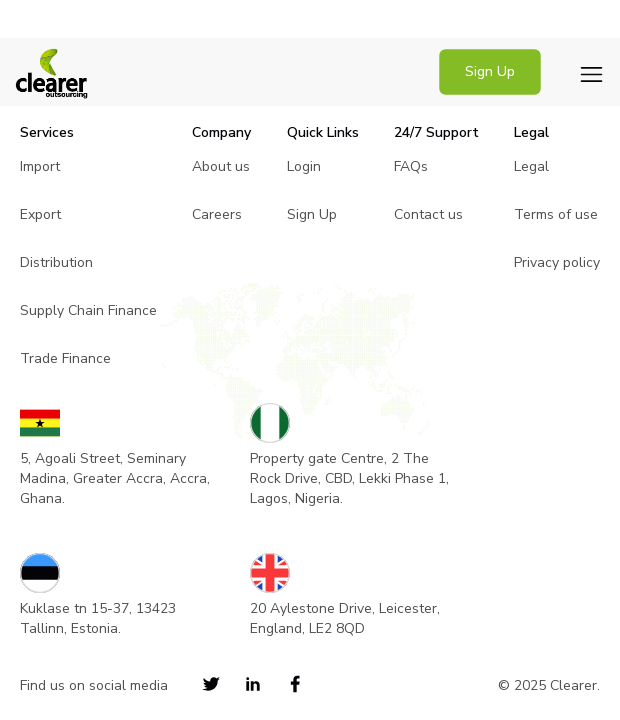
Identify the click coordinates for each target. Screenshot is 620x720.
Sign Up (490, 71)
